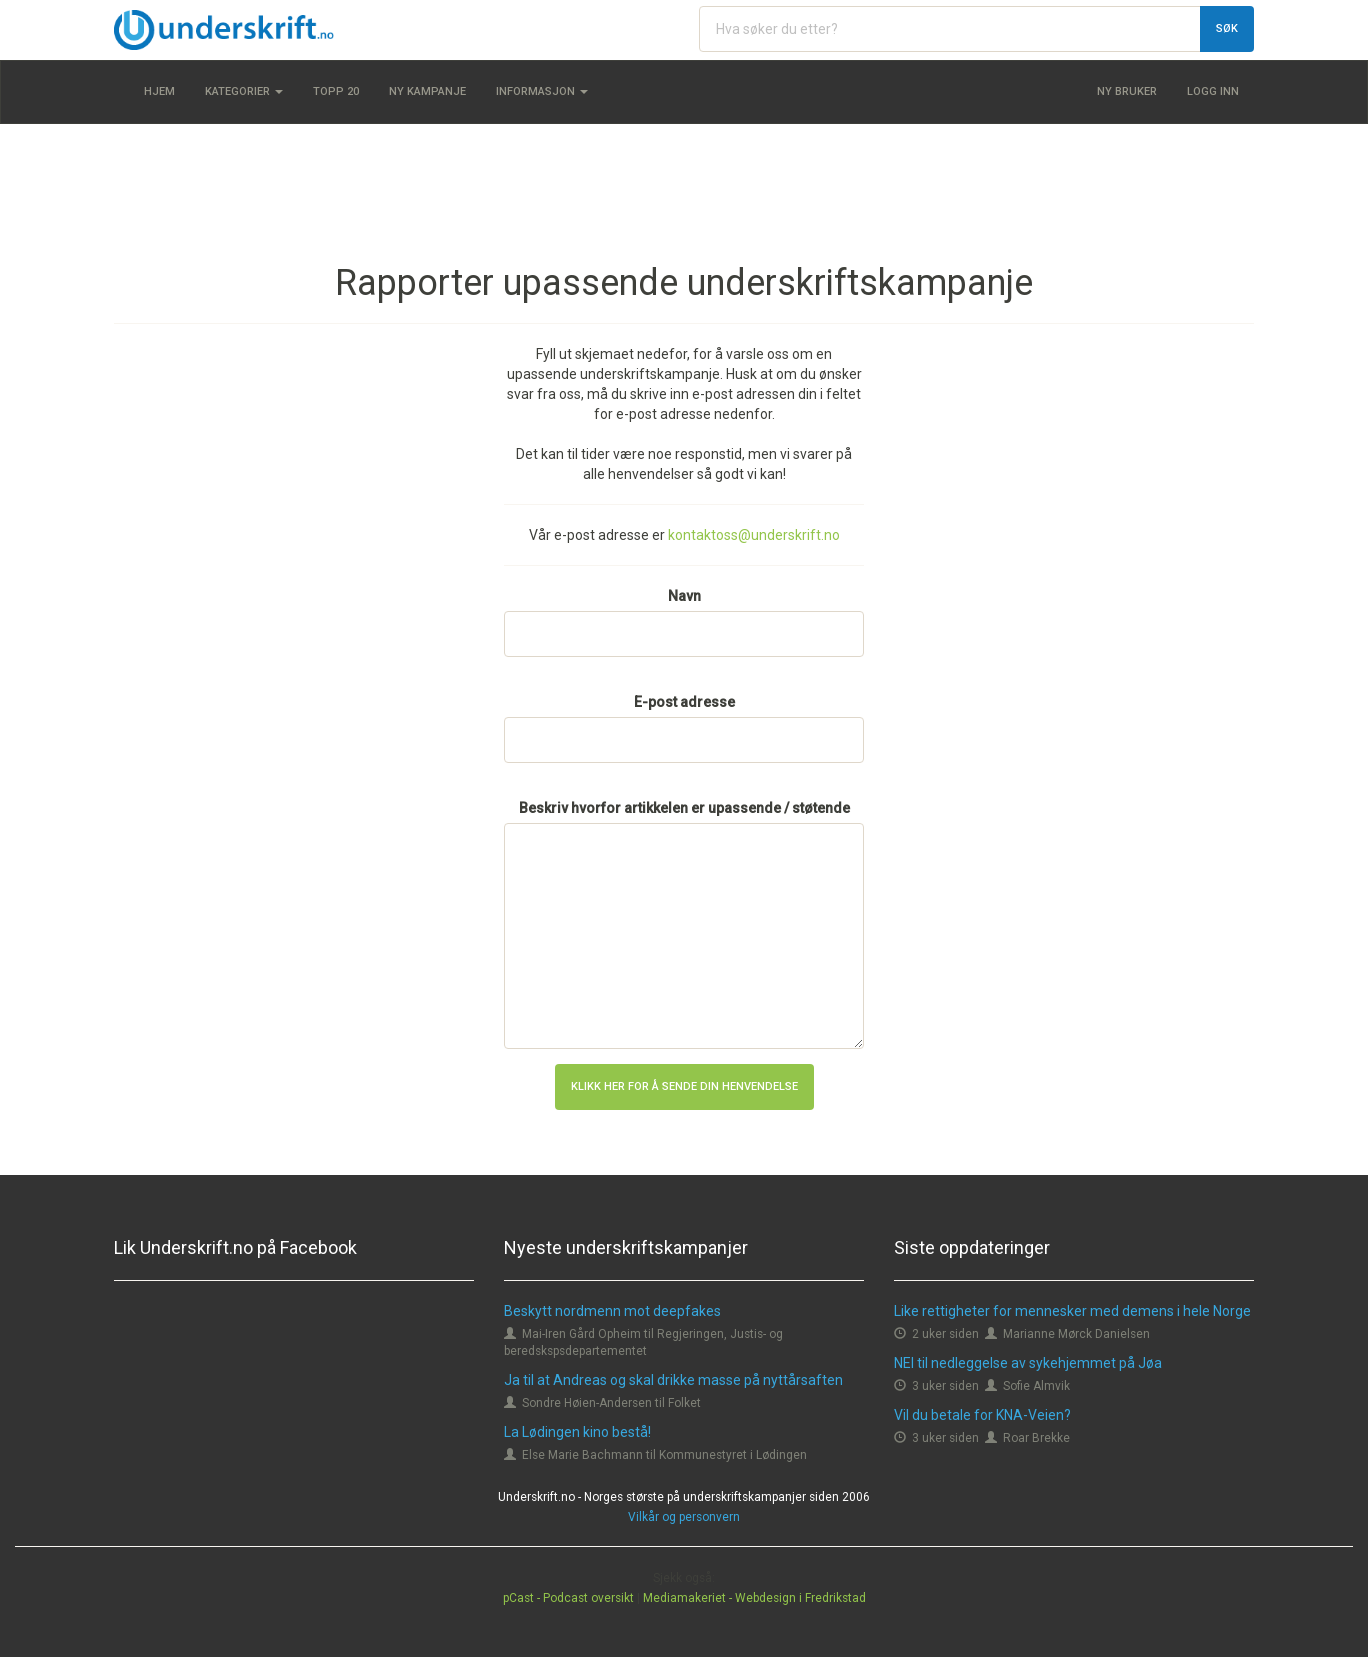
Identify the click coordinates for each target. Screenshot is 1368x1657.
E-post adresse (684, 702)
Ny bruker (1127, 91)
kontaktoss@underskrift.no (754, 535)
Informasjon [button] (542, 91)
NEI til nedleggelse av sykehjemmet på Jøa (1028, 1363)
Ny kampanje (427, 91)
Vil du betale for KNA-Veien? (982, 1415)
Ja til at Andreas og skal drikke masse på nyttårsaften (673, 1380)
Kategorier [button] (244, 91)
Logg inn (1213, 91)
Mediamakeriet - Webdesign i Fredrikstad (754, 1598)
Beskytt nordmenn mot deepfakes (612, 1311)
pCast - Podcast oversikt (568, 1598)
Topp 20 (336, 91)
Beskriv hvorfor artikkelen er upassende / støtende (684, 808)
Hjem (159, 91)
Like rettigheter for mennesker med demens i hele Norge (1072, 1311)
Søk (1227, 28)
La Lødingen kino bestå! (577, 1432)
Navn (684, 596)
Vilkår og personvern (684, 1517)
